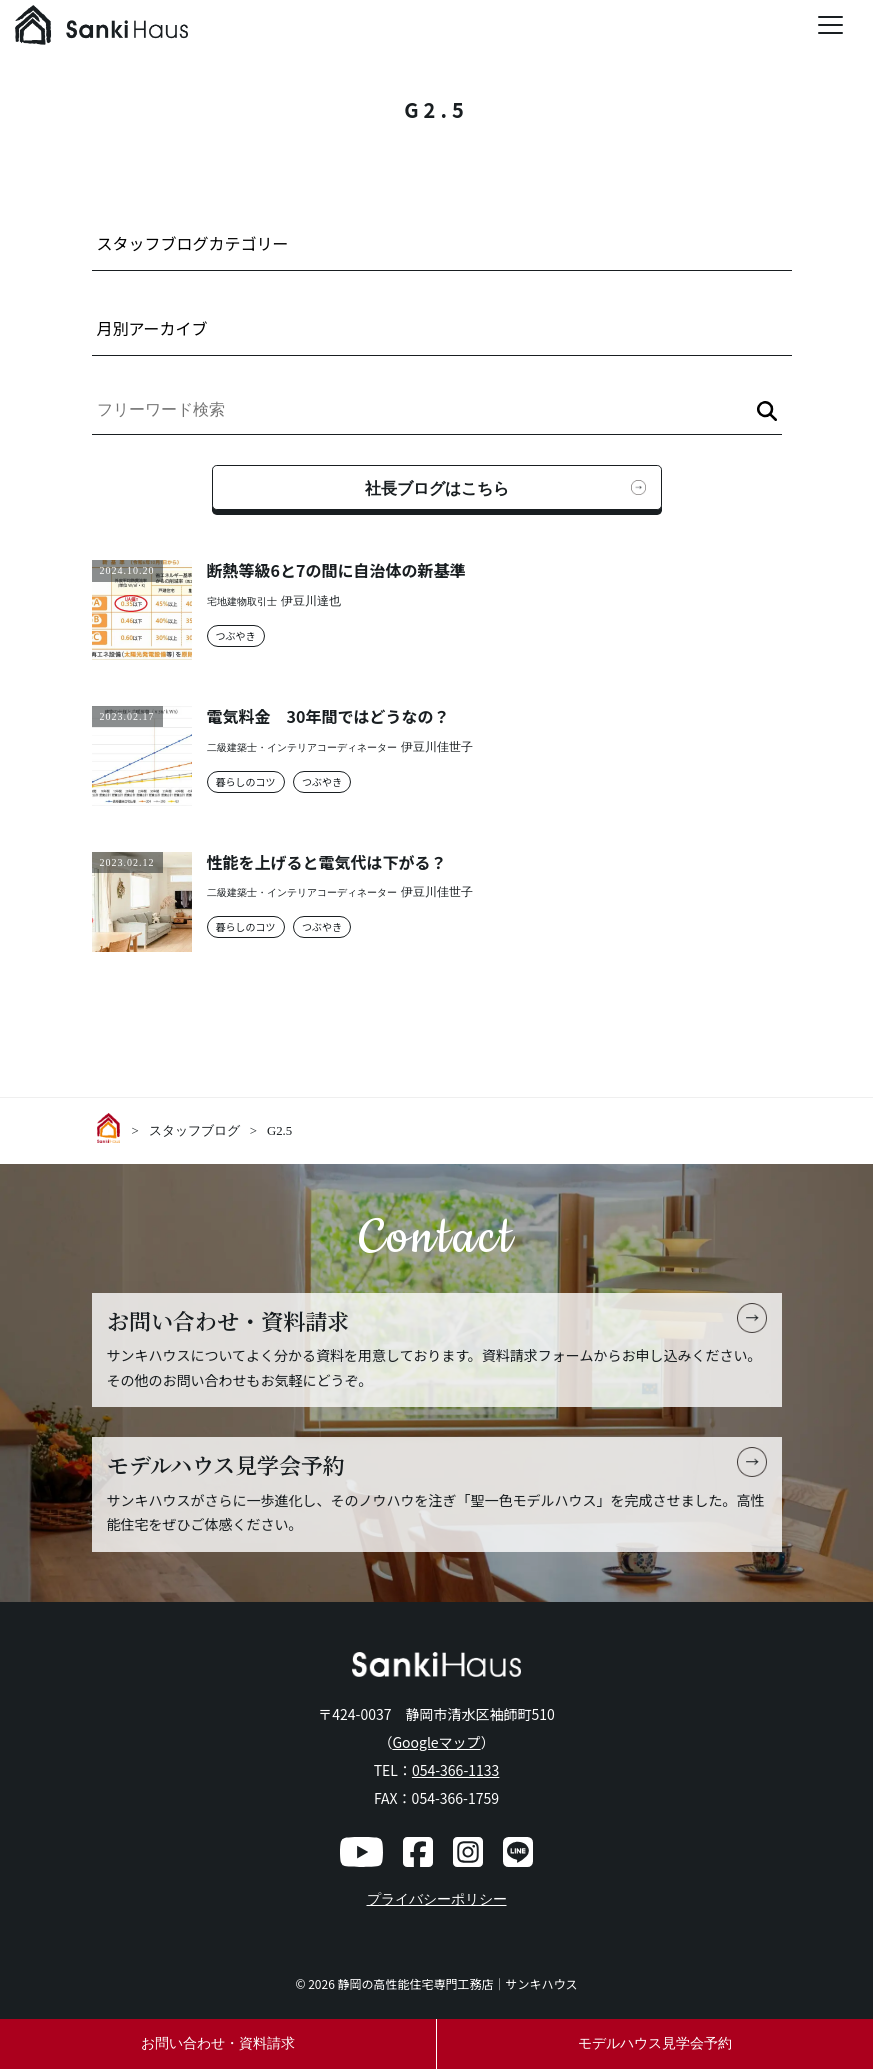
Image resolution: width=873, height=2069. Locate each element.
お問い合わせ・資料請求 (218, 2043)
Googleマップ (436, 1742)
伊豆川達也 (311, 601)
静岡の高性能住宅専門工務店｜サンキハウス (458, 1983)
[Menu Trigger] (831, 25)
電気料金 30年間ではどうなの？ (328, 716)
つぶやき (236, 635)
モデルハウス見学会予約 (655, 2043)
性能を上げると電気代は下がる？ (327, 862)
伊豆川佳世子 (437, 747)
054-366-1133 (455, 1770)
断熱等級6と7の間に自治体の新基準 (336, 570)
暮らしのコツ (246, 781)
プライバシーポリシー (437, 1899)
